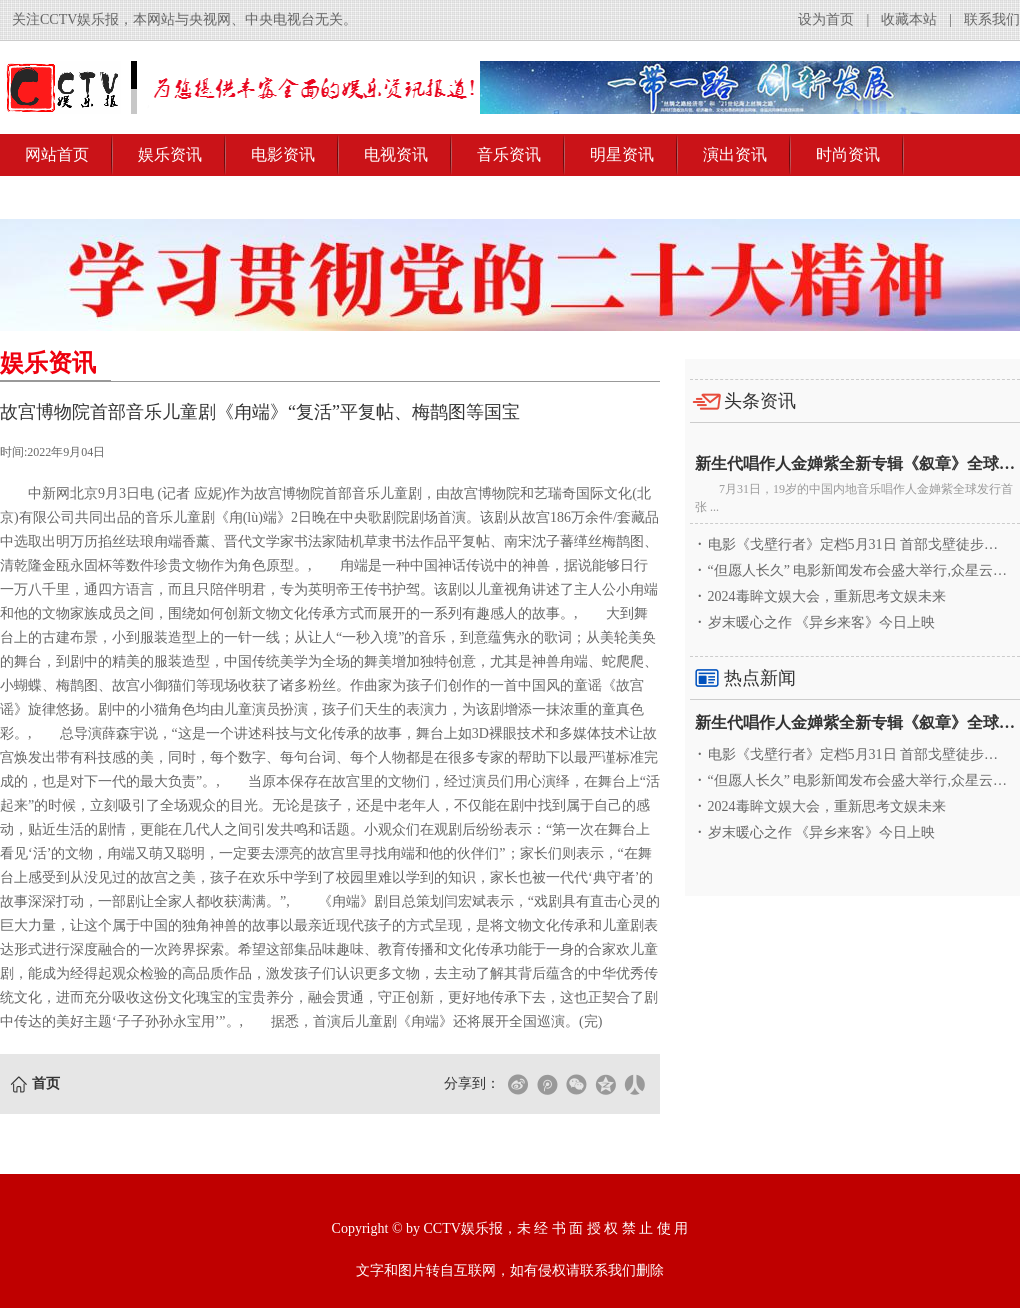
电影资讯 (283, 154)
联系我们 (992, 19)
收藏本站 (909, 19)
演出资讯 (735, 154)
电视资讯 (396, 154)
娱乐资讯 (170, 154)
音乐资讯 (509, 154)
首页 (46, 1083)
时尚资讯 (848, 154)
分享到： (472, 1083)
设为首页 (826, 19)
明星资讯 (622, 154)
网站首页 (57, 154)
